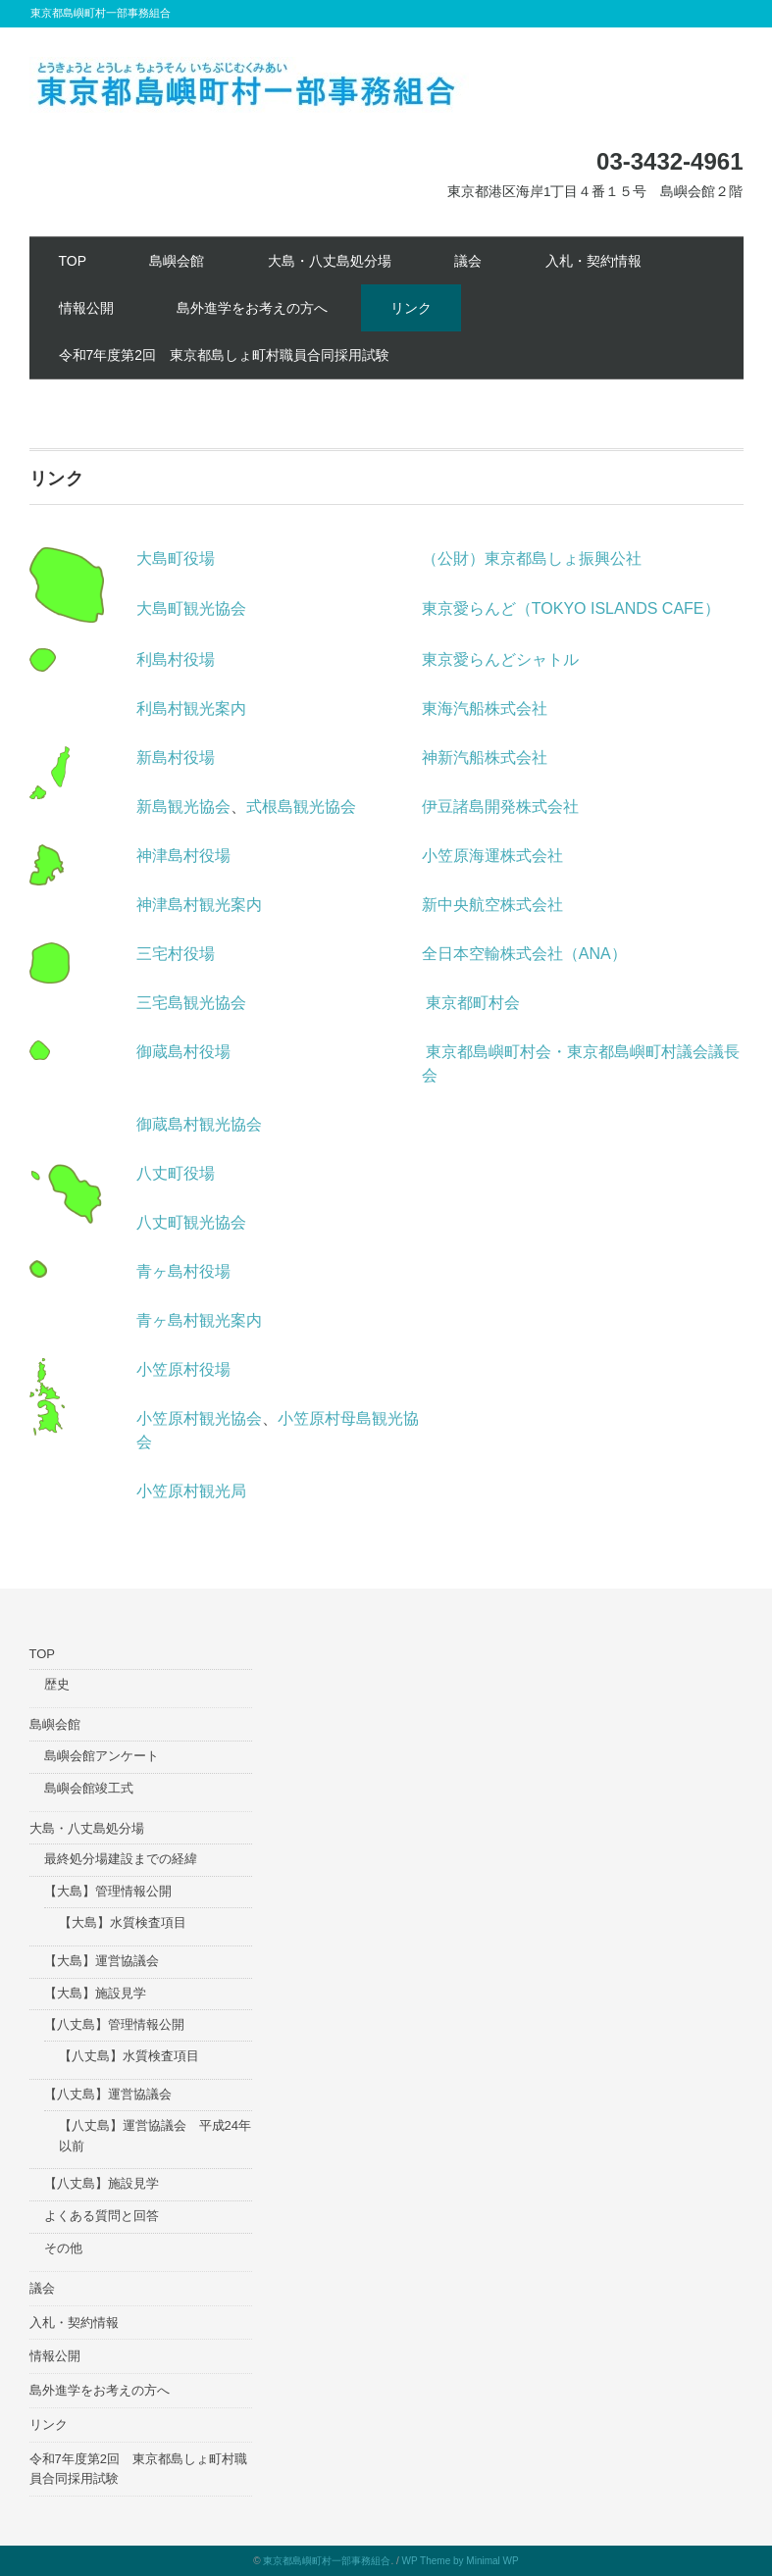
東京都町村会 (473, 1002)
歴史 (57, 1684)
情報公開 (86, 308)
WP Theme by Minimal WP (460, 2560)
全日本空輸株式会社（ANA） (524, 953)
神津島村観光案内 (199, 904)
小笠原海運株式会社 (492, 855)
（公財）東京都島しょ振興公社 (532, 558)
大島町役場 (175, 558)
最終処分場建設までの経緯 (120, 1858)
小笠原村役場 (183, 1369)
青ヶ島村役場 (183, 1271)
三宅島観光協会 (191, 1002)
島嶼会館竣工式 (88, 1788)
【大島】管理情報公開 (108, 1891)
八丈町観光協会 (191, 1222)
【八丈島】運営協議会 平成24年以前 (155, 2135)
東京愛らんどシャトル (500, 659)
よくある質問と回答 (101, 2215)
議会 (468, 261)
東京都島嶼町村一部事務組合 (326, 2560)
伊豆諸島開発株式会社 (500, 806)
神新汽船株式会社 (484, 757)
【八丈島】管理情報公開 (114, 2024)
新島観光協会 (183, 806)
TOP (73, 261)
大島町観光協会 (191, 608)
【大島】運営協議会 (101, 1960)
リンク (411, 308)
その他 (63, 2248)
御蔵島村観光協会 (199, 1124)
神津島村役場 (183, 855)
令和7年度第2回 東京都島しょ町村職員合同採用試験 (224, 355)
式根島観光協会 (301, 806)
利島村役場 (175, 659)
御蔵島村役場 (183, 1051)
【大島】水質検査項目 (122, 1922)
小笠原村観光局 (191, 1491)
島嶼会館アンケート (101, 1755)
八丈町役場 (175, 1173)
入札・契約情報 (593, 261)
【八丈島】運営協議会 (108, 2094)
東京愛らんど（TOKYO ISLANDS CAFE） (571, 608)
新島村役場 (175, 757)
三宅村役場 (175, 953)
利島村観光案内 (191, 708)
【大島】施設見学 (95, 1993)
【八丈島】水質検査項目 (129, 2055)
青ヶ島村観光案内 (199, 1320)
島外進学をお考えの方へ (252, 308)
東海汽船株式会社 (484, 708)
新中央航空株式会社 (492, 904)
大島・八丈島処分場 (329, 261)
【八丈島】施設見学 (101, 2183)
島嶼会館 (176, 261)
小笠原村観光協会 (199, 1418)
